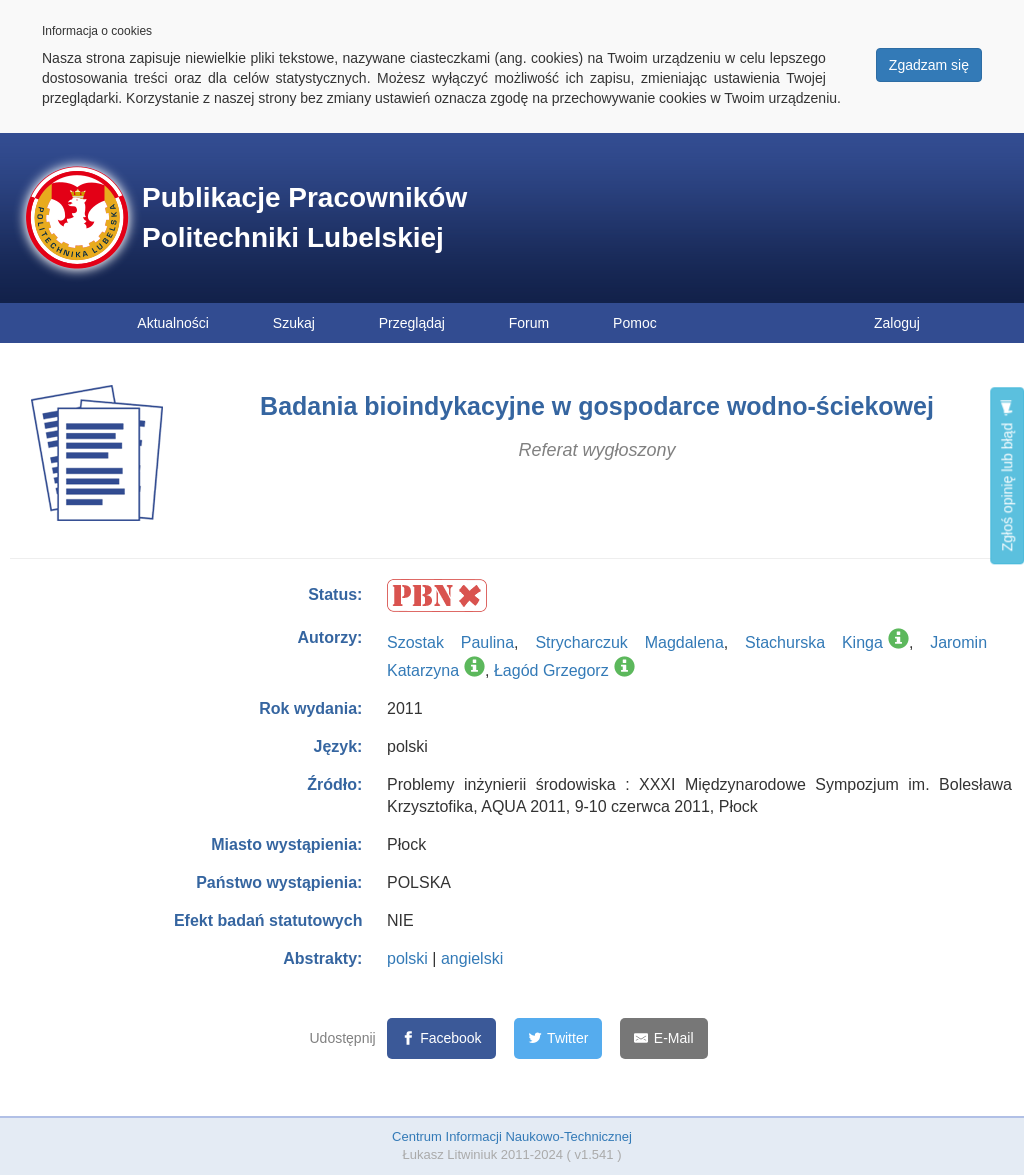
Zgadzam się (929, 65)
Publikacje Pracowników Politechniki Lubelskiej (304, 217)
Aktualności (173, 323)
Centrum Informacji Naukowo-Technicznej (512, 1136)
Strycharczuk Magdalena (629, 642)
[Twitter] (558, 1038)
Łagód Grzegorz (551, 670)
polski (407, 958)
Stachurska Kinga (814, 642)
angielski (472, 958)
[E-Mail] (663, 1038)
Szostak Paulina (450, 642)
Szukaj (294, 323)
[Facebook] (441, 1038)
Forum (529, 323)
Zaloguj (897, 323)
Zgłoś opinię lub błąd (1007, 475)
